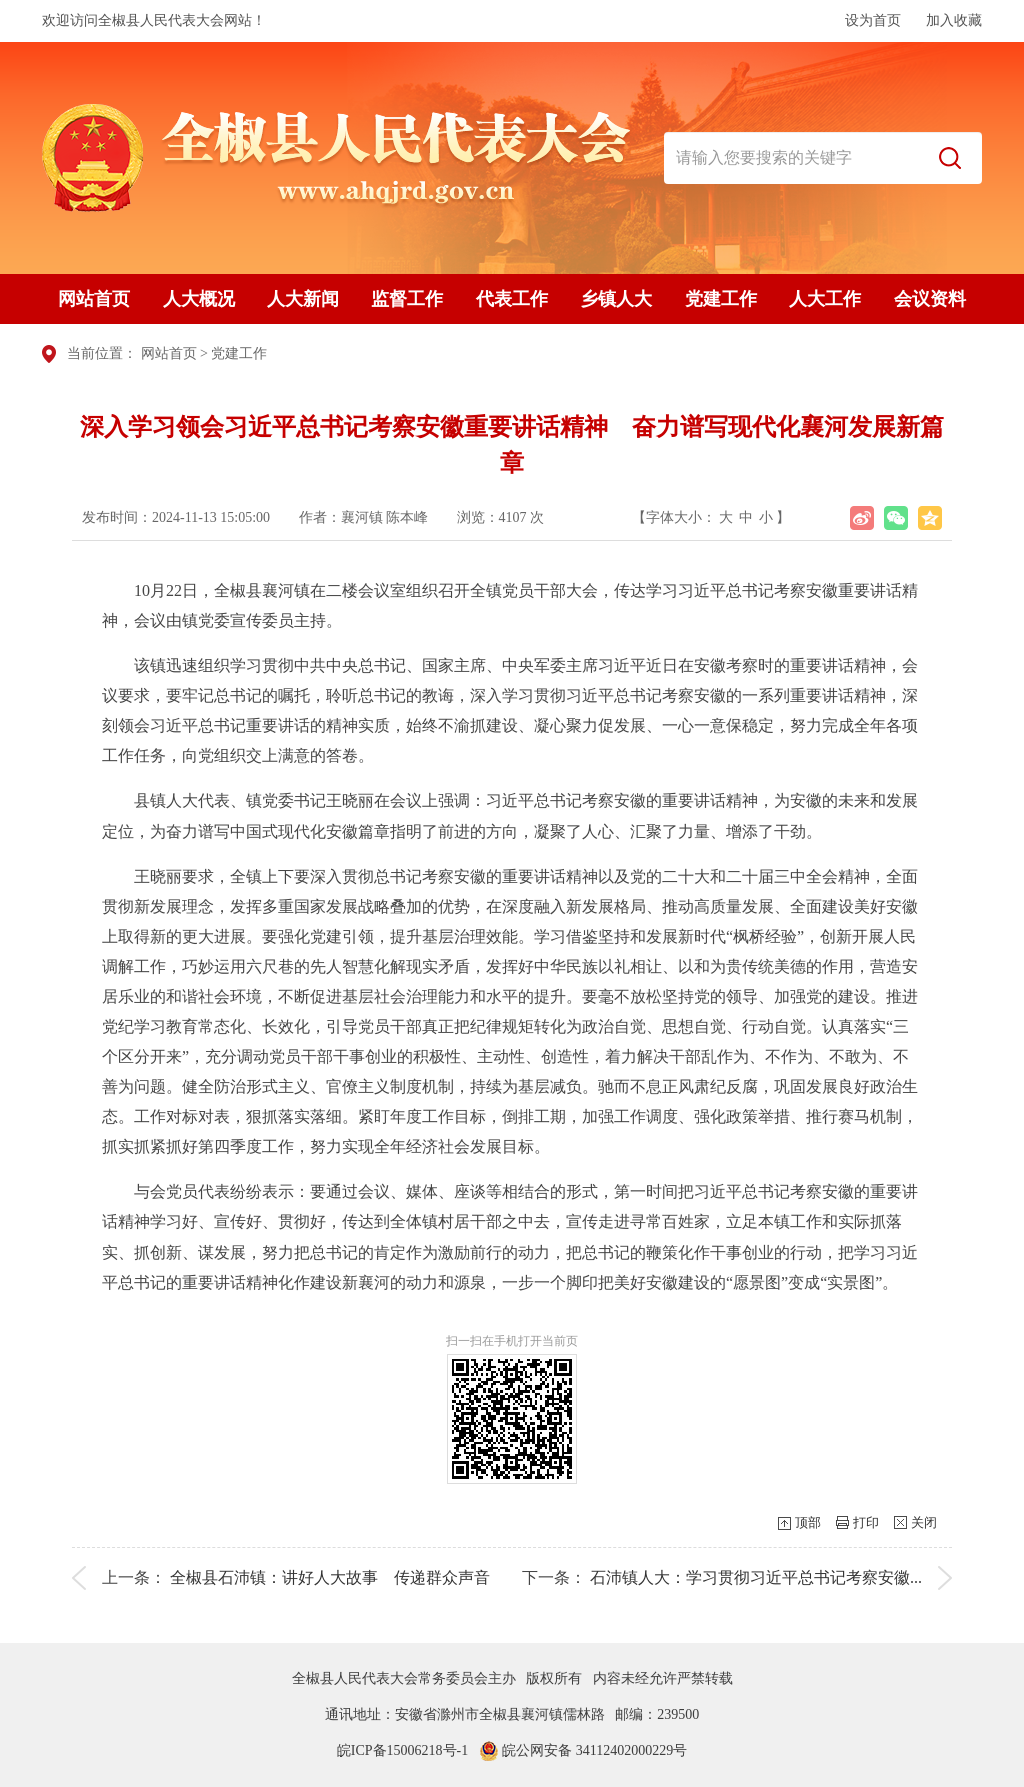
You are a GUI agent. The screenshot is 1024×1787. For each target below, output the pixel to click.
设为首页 (873, 20)
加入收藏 (954, 20)
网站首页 (94, 299)
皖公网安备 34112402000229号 (583, 1750)
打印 (866, 1522)
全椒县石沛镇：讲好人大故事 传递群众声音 (330, 1577)
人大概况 (199, 299)
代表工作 (512, 299)
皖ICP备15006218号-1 (402, 1750)
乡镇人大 (616, 299)
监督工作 (407, 299)
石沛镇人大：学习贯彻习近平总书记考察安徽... (756, 1577)
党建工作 (721, 299)
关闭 (924, 1522)
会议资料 (930, 299)
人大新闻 (303, 299)
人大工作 (825, 299)
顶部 (808, 1522)
